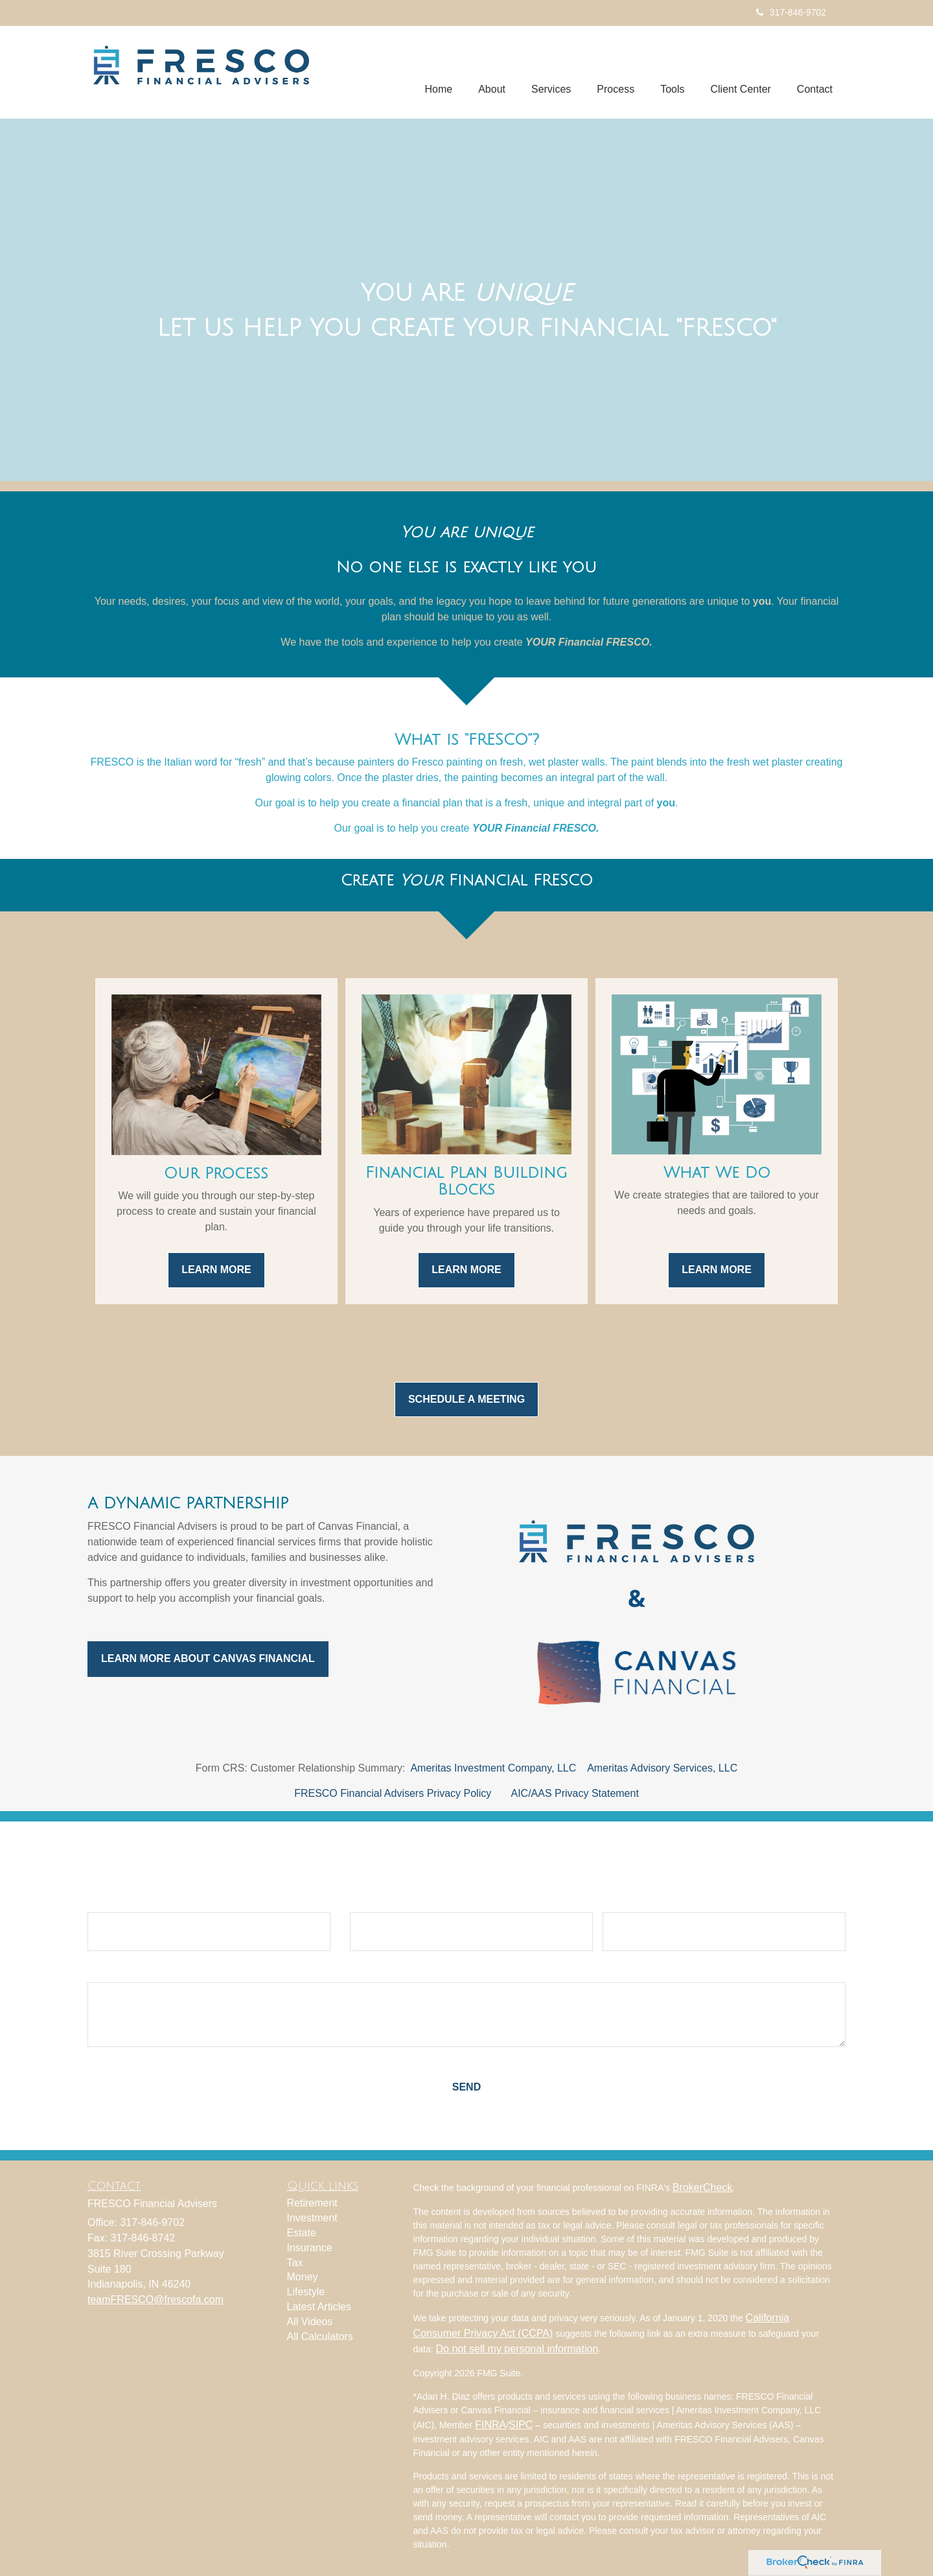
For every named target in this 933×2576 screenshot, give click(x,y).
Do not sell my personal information (517, 2348)
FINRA (490, 2424)
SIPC (521, 2424)
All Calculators (320, 2336)
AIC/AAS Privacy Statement (574, 1793)
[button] (491, 72)
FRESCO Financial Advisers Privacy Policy (392, 1793)
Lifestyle (306, 2291)
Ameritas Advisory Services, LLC (662, 1768)
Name (101, 1900)
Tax (295, 2262)
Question (109, 1970)
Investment (312, 2217)
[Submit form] (466, 2087)
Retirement (312, 2202)
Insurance (309, 2247)
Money (302, 2276)
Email (364, 1900)
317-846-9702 (791, 12)
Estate (301, 2232)
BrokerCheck (702, 2187)
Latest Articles (319, 2306)
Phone (618, 1900)
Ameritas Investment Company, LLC (493, 1768)
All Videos (310, 2321)
